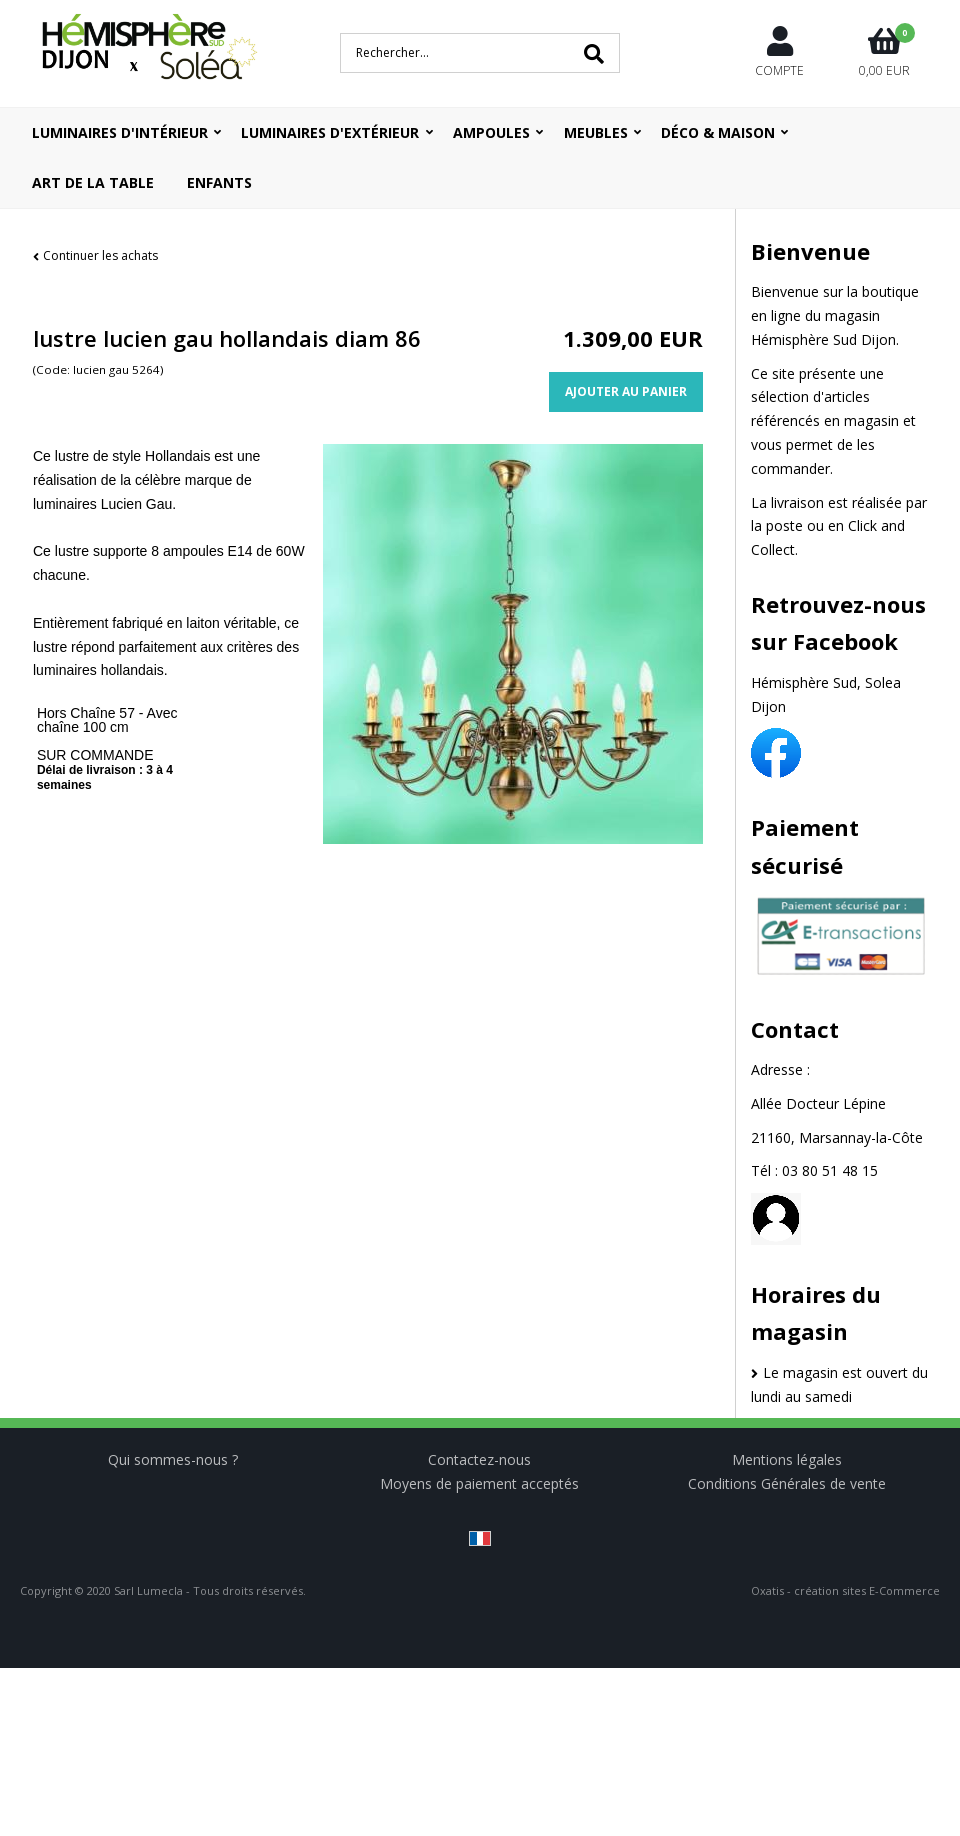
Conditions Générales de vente (787, 1483)
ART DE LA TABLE (93, 182)
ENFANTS (219, 182)
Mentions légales (787, 1459)
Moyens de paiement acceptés (479, 1483)
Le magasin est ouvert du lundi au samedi (839, 1384)
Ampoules (491, 132)
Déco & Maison (718, 132)
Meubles (596, 132)
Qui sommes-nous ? (173, 1459)
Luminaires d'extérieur (330, 132)
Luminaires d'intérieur (120, 132)
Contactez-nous (479, 1459)
